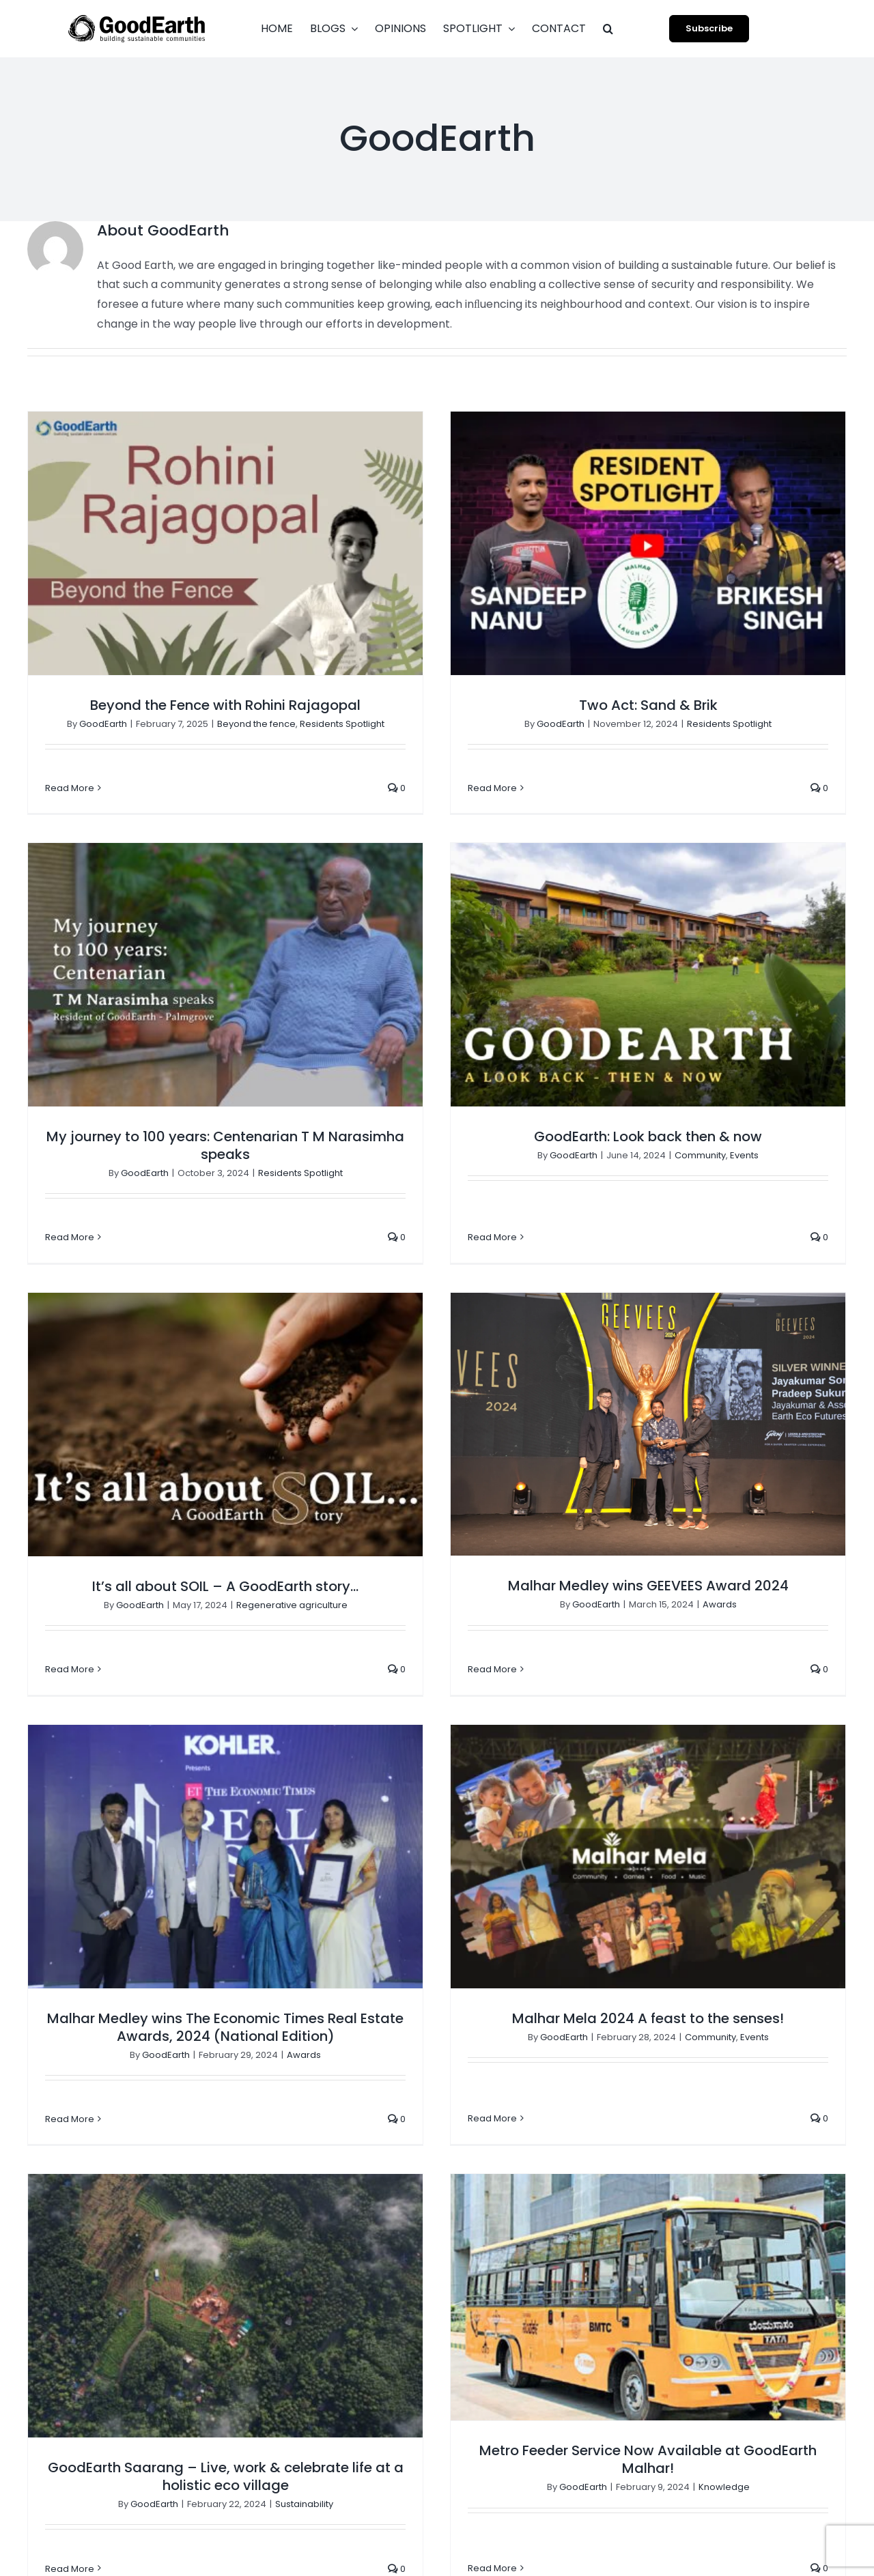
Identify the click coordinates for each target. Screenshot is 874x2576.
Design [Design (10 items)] (799, 2128)
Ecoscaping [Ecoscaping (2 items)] (760, 2179)
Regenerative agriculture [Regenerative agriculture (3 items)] (734, 2355)
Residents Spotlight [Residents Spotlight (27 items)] (721, 2380)
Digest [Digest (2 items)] (689, 2153)
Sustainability (743, 1718)
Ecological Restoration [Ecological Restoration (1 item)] (778, 2153)
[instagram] (696, 2530)
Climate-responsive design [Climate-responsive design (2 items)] (741, 2078)
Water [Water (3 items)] (689, 2481)
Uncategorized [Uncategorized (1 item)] (787, 2456)
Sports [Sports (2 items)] (803, 2380)
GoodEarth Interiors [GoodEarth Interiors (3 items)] (722, 2229)
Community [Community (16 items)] (777, 2103)
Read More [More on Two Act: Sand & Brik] (383, 788)
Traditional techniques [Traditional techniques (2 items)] (729, 2430)
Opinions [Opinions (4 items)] (758, 2330)
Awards (830, 1218)
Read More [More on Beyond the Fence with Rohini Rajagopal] (69, 788)
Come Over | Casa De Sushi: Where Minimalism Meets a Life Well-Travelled (544, 2069)
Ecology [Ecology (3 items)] (693, 2179)
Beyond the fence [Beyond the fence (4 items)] (773, 2052)
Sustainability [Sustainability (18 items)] (706, 2405)
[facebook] (671, 2530)
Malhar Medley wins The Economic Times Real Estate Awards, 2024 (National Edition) (225, 1591)
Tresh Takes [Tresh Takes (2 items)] (703, 2456)
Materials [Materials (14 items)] (696, 2330)
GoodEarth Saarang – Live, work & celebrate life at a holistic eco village (665, 1690)
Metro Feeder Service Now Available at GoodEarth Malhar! (319, 1965)
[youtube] (721, 2530)
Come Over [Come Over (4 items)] (702, 2103)
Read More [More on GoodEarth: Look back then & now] (163, 1184)
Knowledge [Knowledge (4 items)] (796, 2305)
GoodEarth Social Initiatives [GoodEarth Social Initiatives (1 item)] (741, 2254)
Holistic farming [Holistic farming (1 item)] (712, 2305)
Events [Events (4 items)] (822, 2179)
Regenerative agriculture (511, 1219)
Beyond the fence (256, 723)
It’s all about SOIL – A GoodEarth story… (445, 1200)
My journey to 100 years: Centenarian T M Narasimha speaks (665, 808)
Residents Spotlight (739, 836)
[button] (608, 29)
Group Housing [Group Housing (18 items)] (710, 2280)
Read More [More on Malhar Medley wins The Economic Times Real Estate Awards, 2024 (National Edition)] (69, 1684)
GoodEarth (103, 723)
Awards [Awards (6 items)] (692, 2052)
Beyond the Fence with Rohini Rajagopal (225, 705)
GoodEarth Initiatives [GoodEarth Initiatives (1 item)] (725, 2204)
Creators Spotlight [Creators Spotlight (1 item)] (719, 2128)
